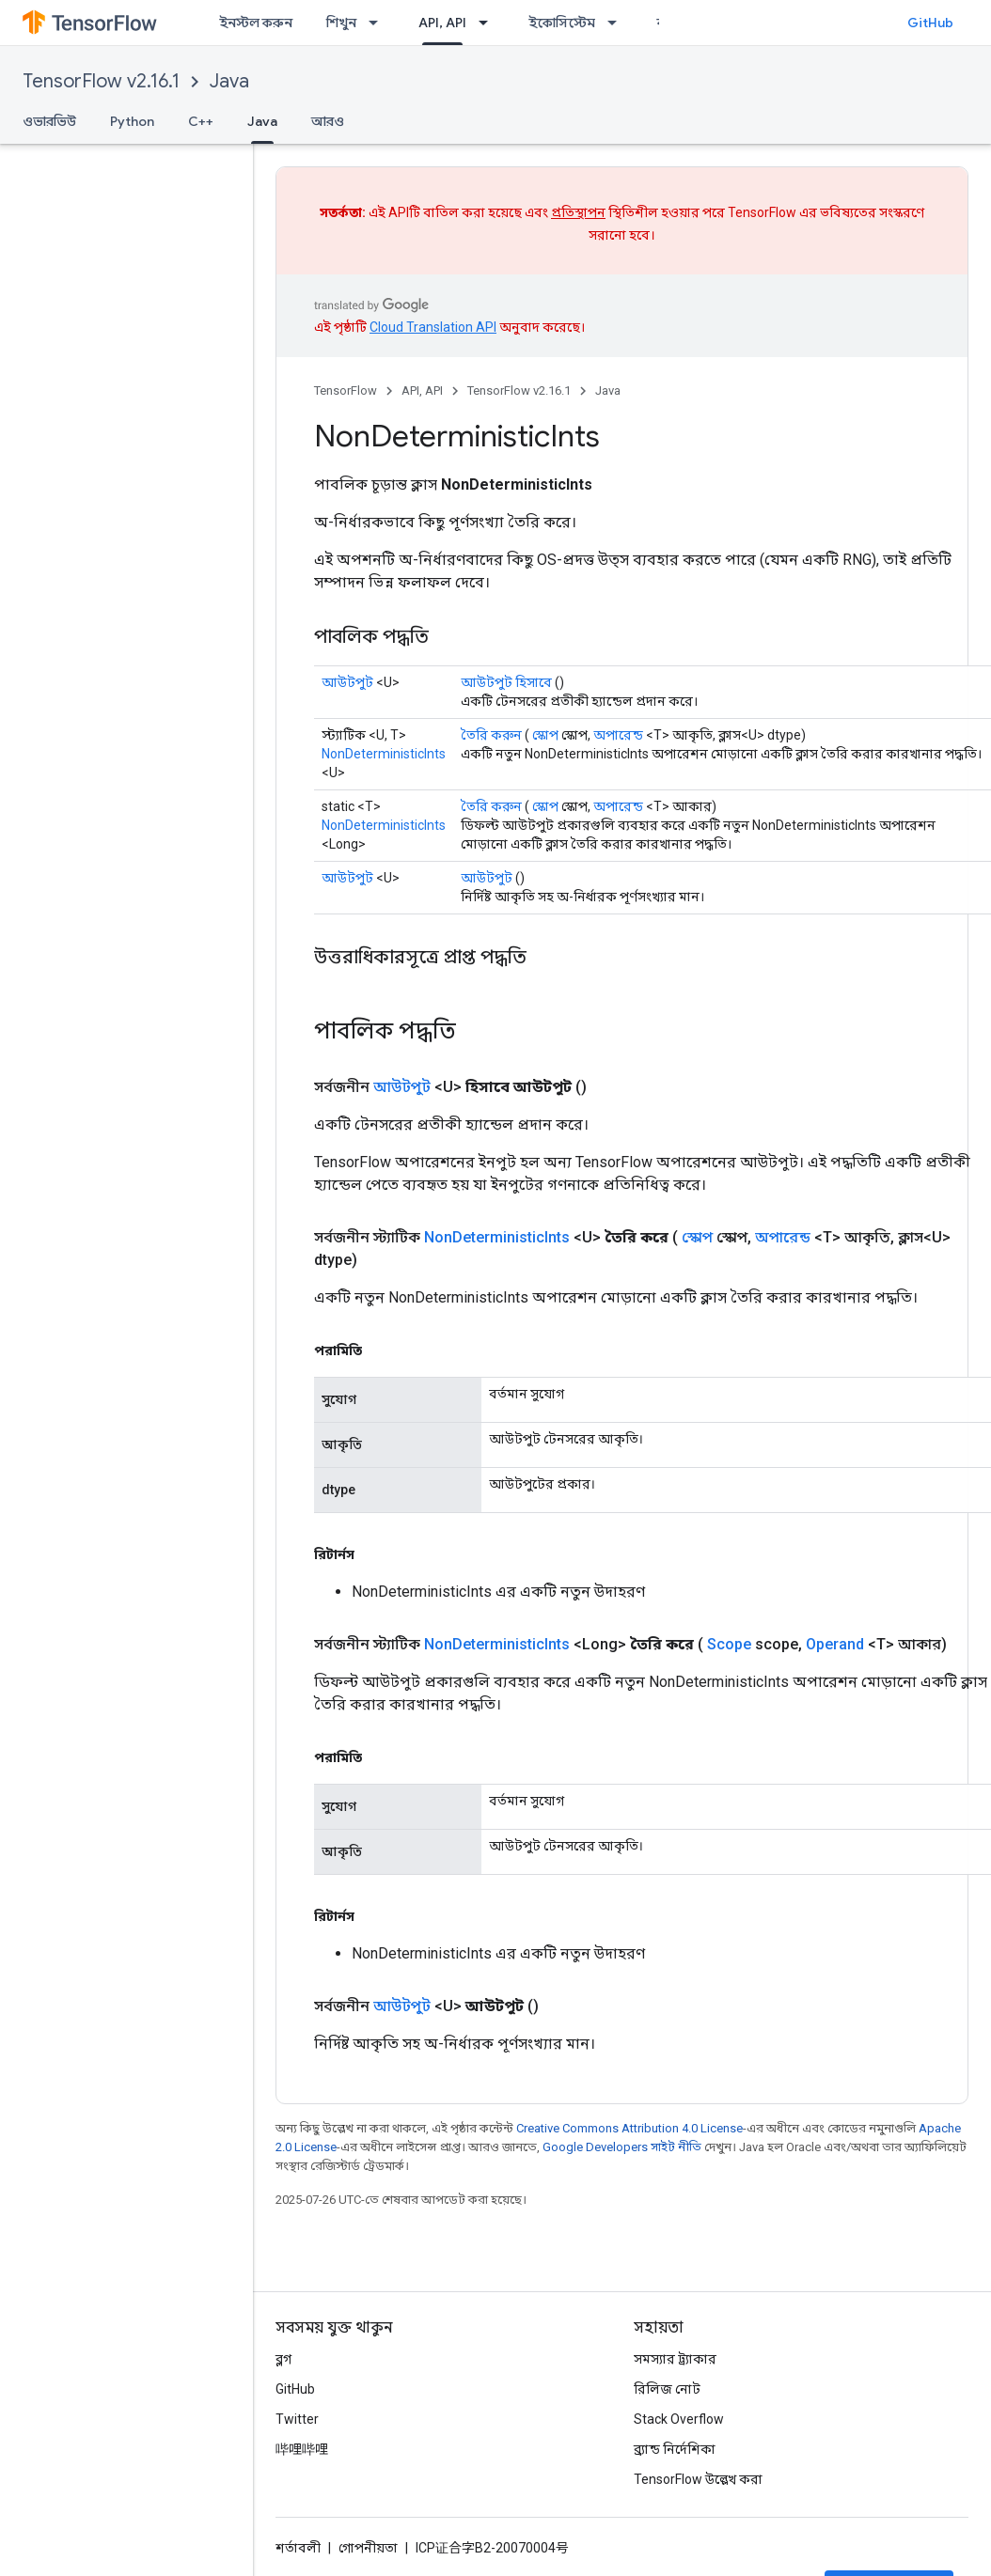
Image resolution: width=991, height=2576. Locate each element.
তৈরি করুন (491, 734)
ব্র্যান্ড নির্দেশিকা (675, 2449)
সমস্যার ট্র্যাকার (675, 2358)
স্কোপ (545, 734)
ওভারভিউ (49, 121)
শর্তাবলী (298, 2547)
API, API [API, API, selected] (442, 22)
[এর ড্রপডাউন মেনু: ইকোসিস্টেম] (617, 22)
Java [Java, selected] (262, 121)
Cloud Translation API (433, 327)
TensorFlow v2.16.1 (101, 81)
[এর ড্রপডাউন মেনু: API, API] (488, 22)
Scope (729, 1644)
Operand (835, 1644)
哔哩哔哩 (301, 2449)
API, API (422, 390)
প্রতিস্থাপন (578, 212)
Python (132, 121)
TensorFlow (345, 390)
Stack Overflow (679, 2419)
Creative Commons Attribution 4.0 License (629, 2128)
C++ (200, 121)
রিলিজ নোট (667, 2388)
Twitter (297, 2419)
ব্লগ (283, 2358)
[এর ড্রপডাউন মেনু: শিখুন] (378, 22)
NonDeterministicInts (384, 753)
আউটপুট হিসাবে (506, 682)
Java (229, 81)
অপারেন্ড (618, 734)
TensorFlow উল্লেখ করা (698, 2479)
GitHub (930, 22)
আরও (327, 121)
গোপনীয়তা (368, 2547)
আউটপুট (347, 682)
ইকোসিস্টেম (561, 22)
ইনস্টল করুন (255, 22)
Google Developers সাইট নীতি (622, 2147)
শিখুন (341, 22)
